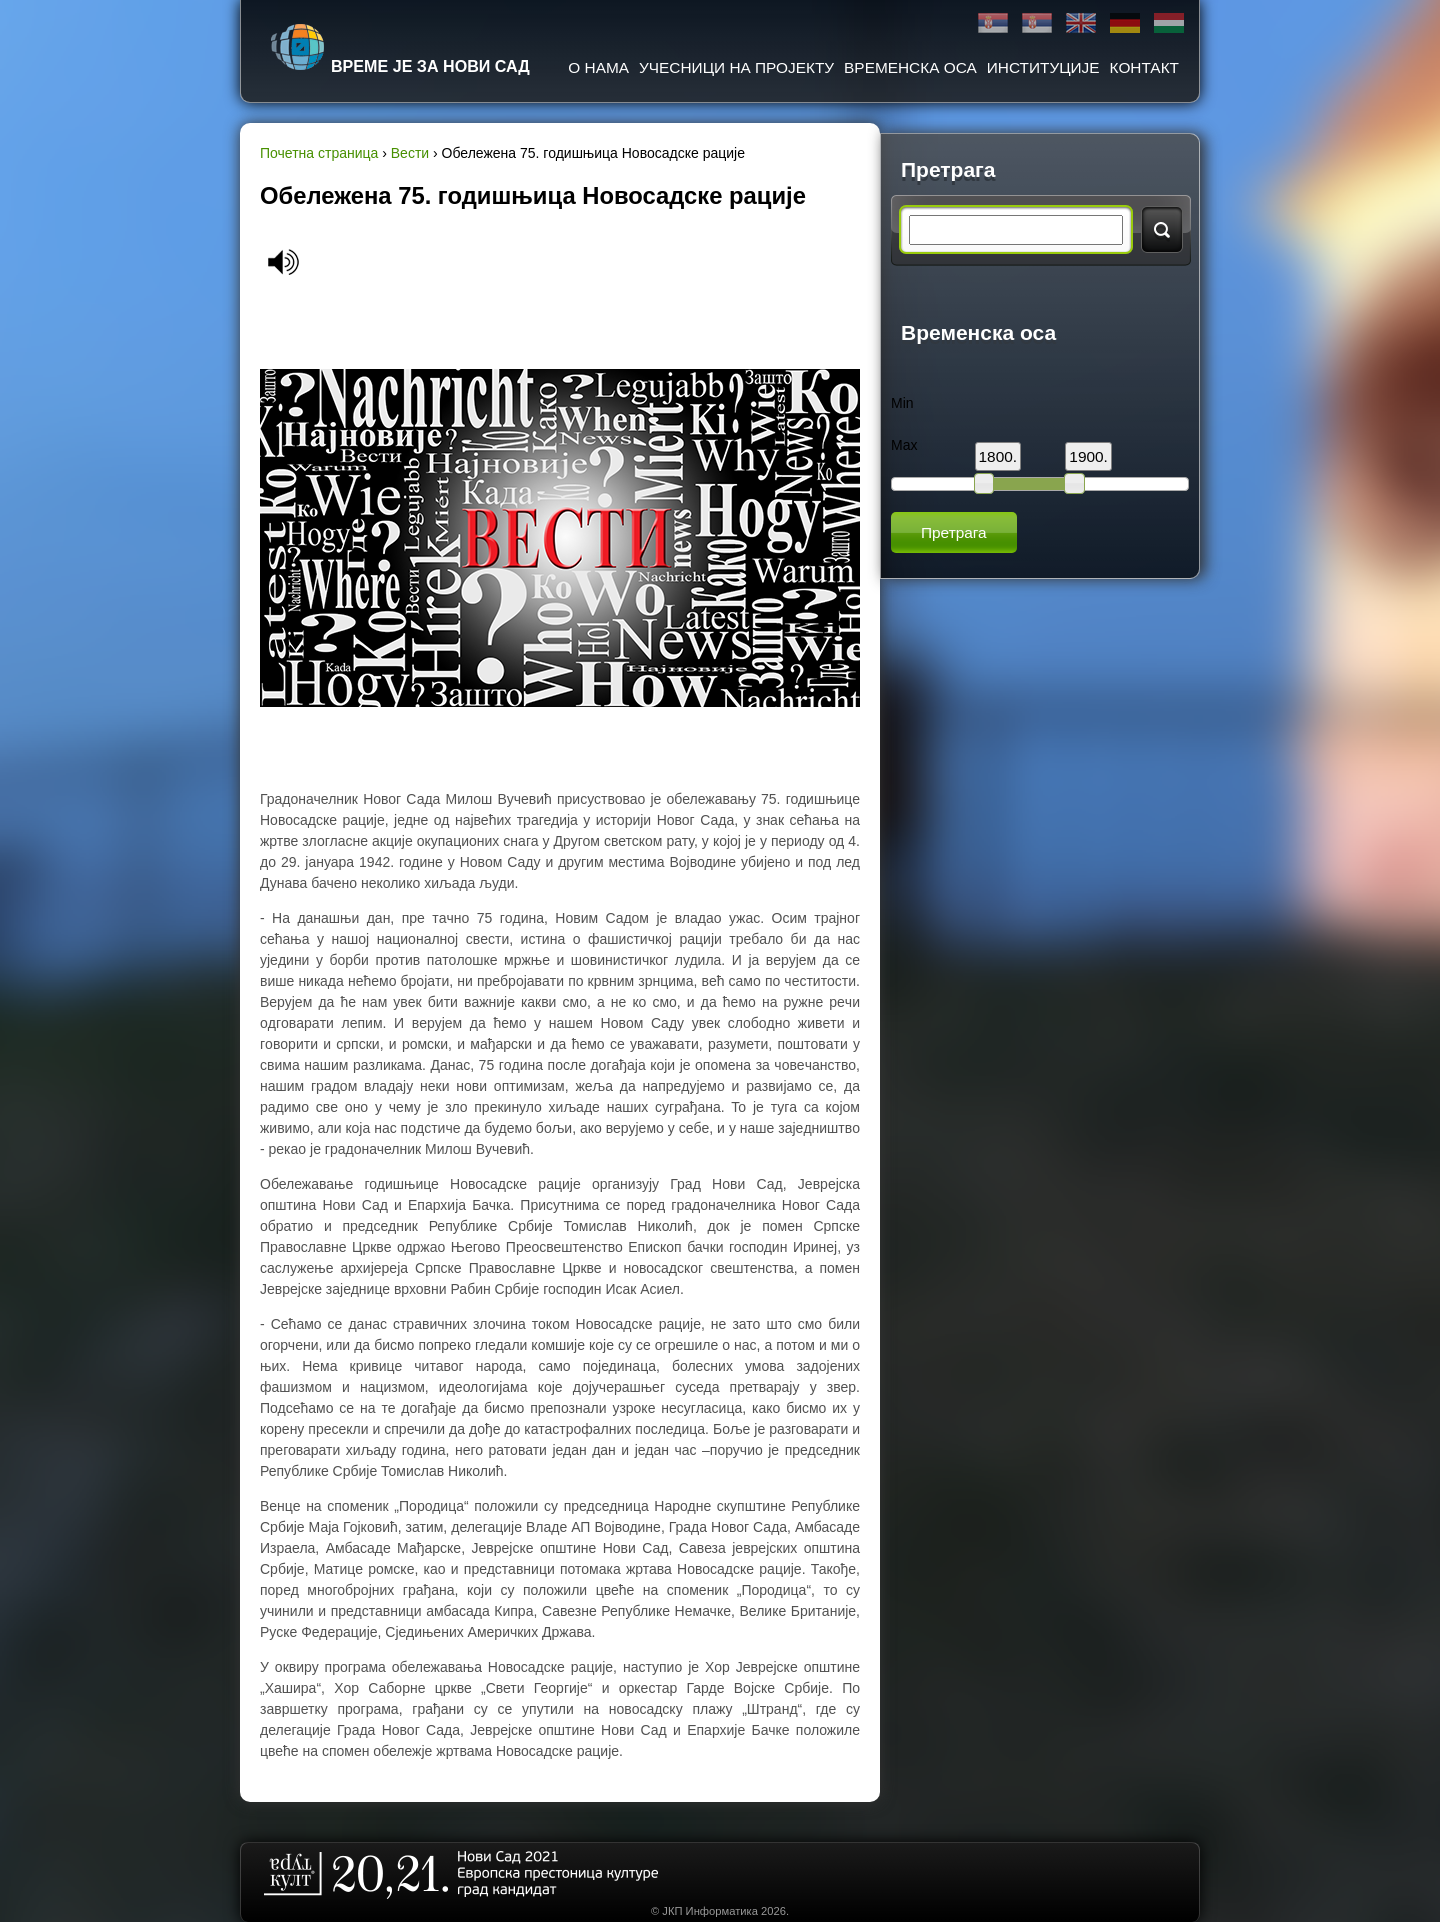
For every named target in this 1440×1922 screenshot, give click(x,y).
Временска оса (910, 67)
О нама (598, 67)
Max (904, 445)
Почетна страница (319, 153)
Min (902, 403)
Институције (1043, 67)
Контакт (1144, 67)
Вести (410, 153)
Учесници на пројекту (736, 67)
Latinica (1037, 23)
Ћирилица (993, 23)
